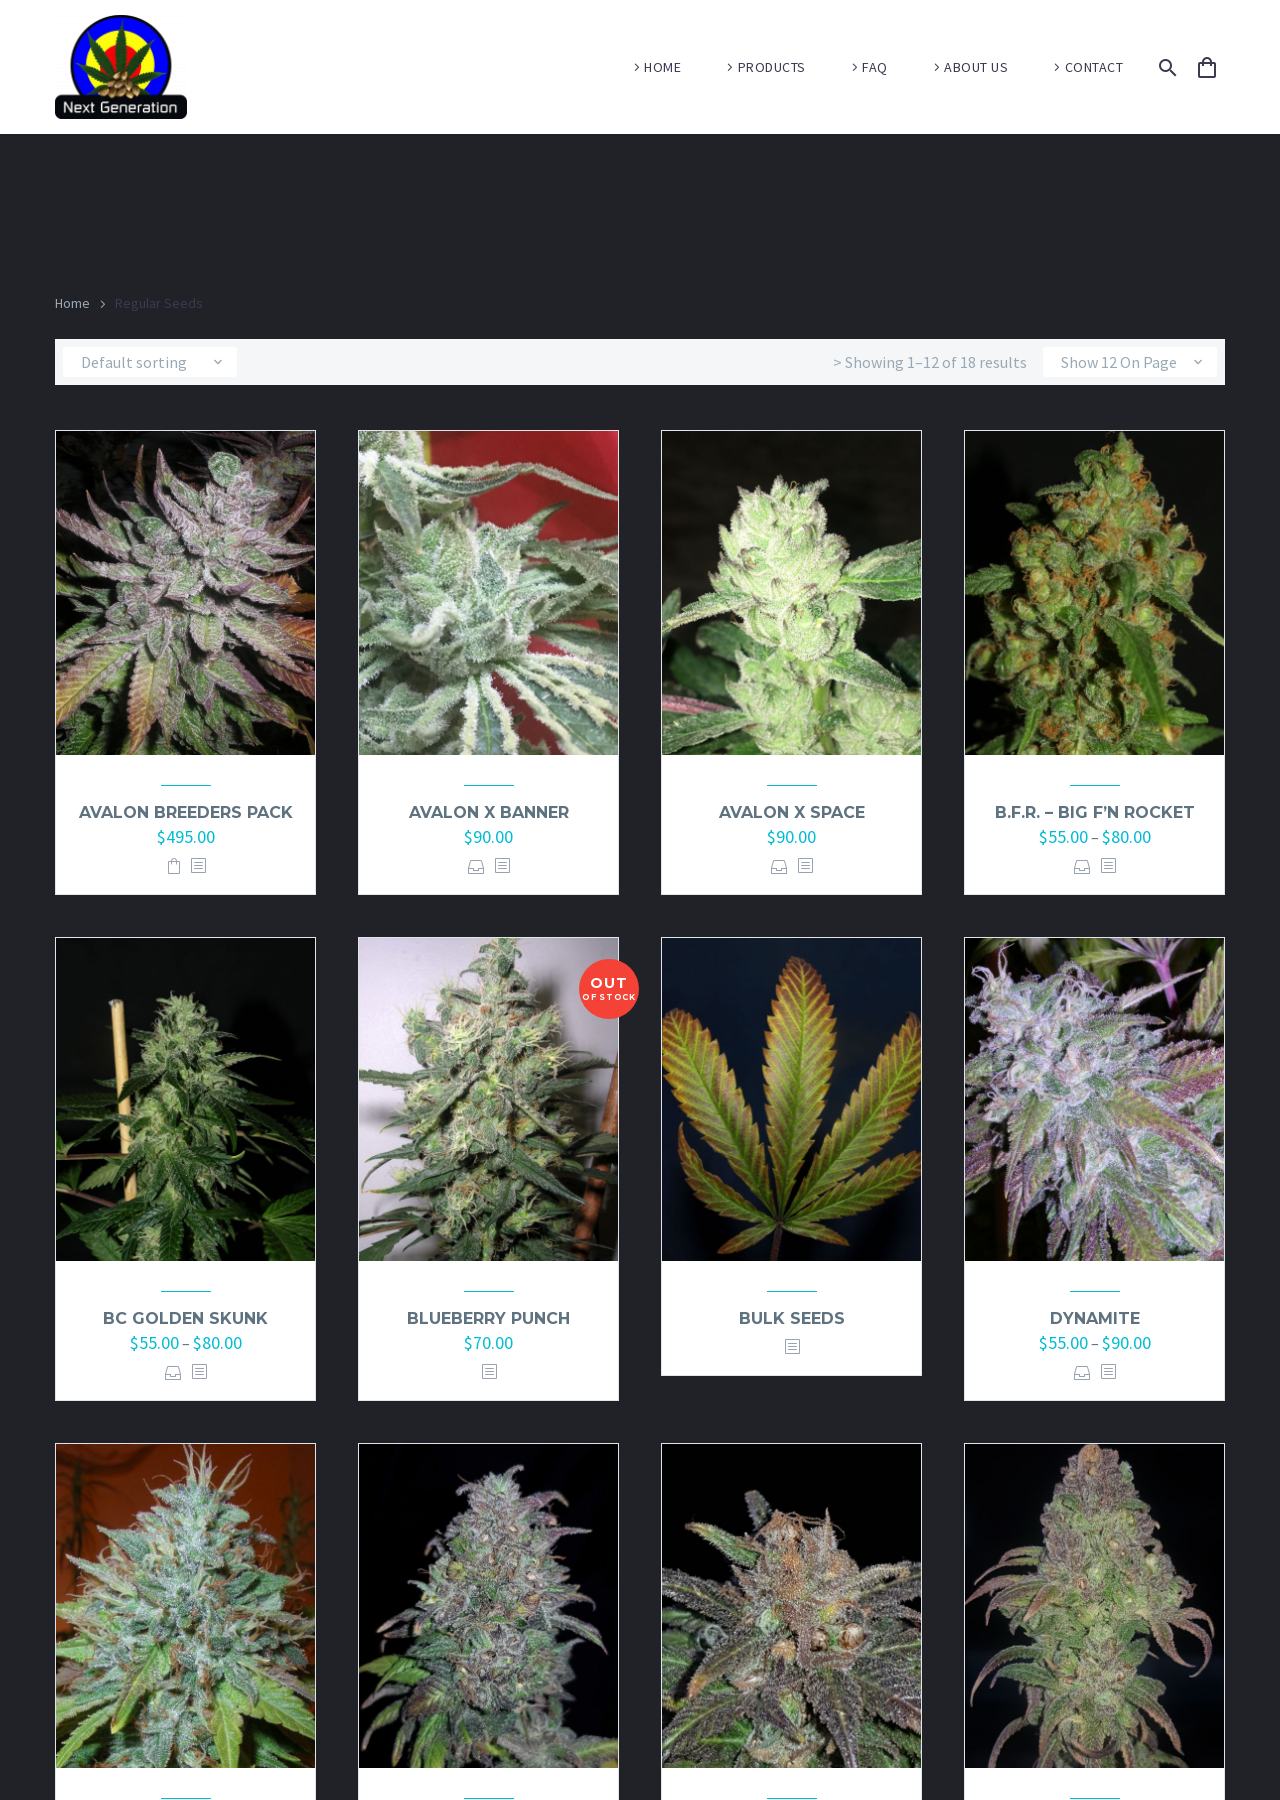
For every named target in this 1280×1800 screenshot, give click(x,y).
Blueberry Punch (488, 1318)
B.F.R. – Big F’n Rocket (1095, 812)
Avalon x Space (792, 812)
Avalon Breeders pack (186, 812)
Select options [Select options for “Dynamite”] (1082, 1372)
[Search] (1164, 67)
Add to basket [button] (174, 866)
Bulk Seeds (792, 1318)
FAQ (875, 67)
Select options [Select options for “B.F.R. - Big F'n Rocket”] (1082, 866)
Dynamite (1095, 1318)
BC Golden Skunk (185, 1318)
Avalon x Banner (489, 812)
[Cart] (1216, 67)
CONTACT (1094, 67)
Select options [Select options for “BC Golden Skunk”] (173, 1372)
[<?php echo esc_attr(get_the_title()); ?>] (198, 866)
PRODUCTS (772, 67)
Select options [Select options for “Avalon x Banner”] (476, 866)
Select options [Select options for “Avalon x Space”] (779, 866)
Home (72, 303)
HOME (662, 67)
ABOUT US (976, 67)
